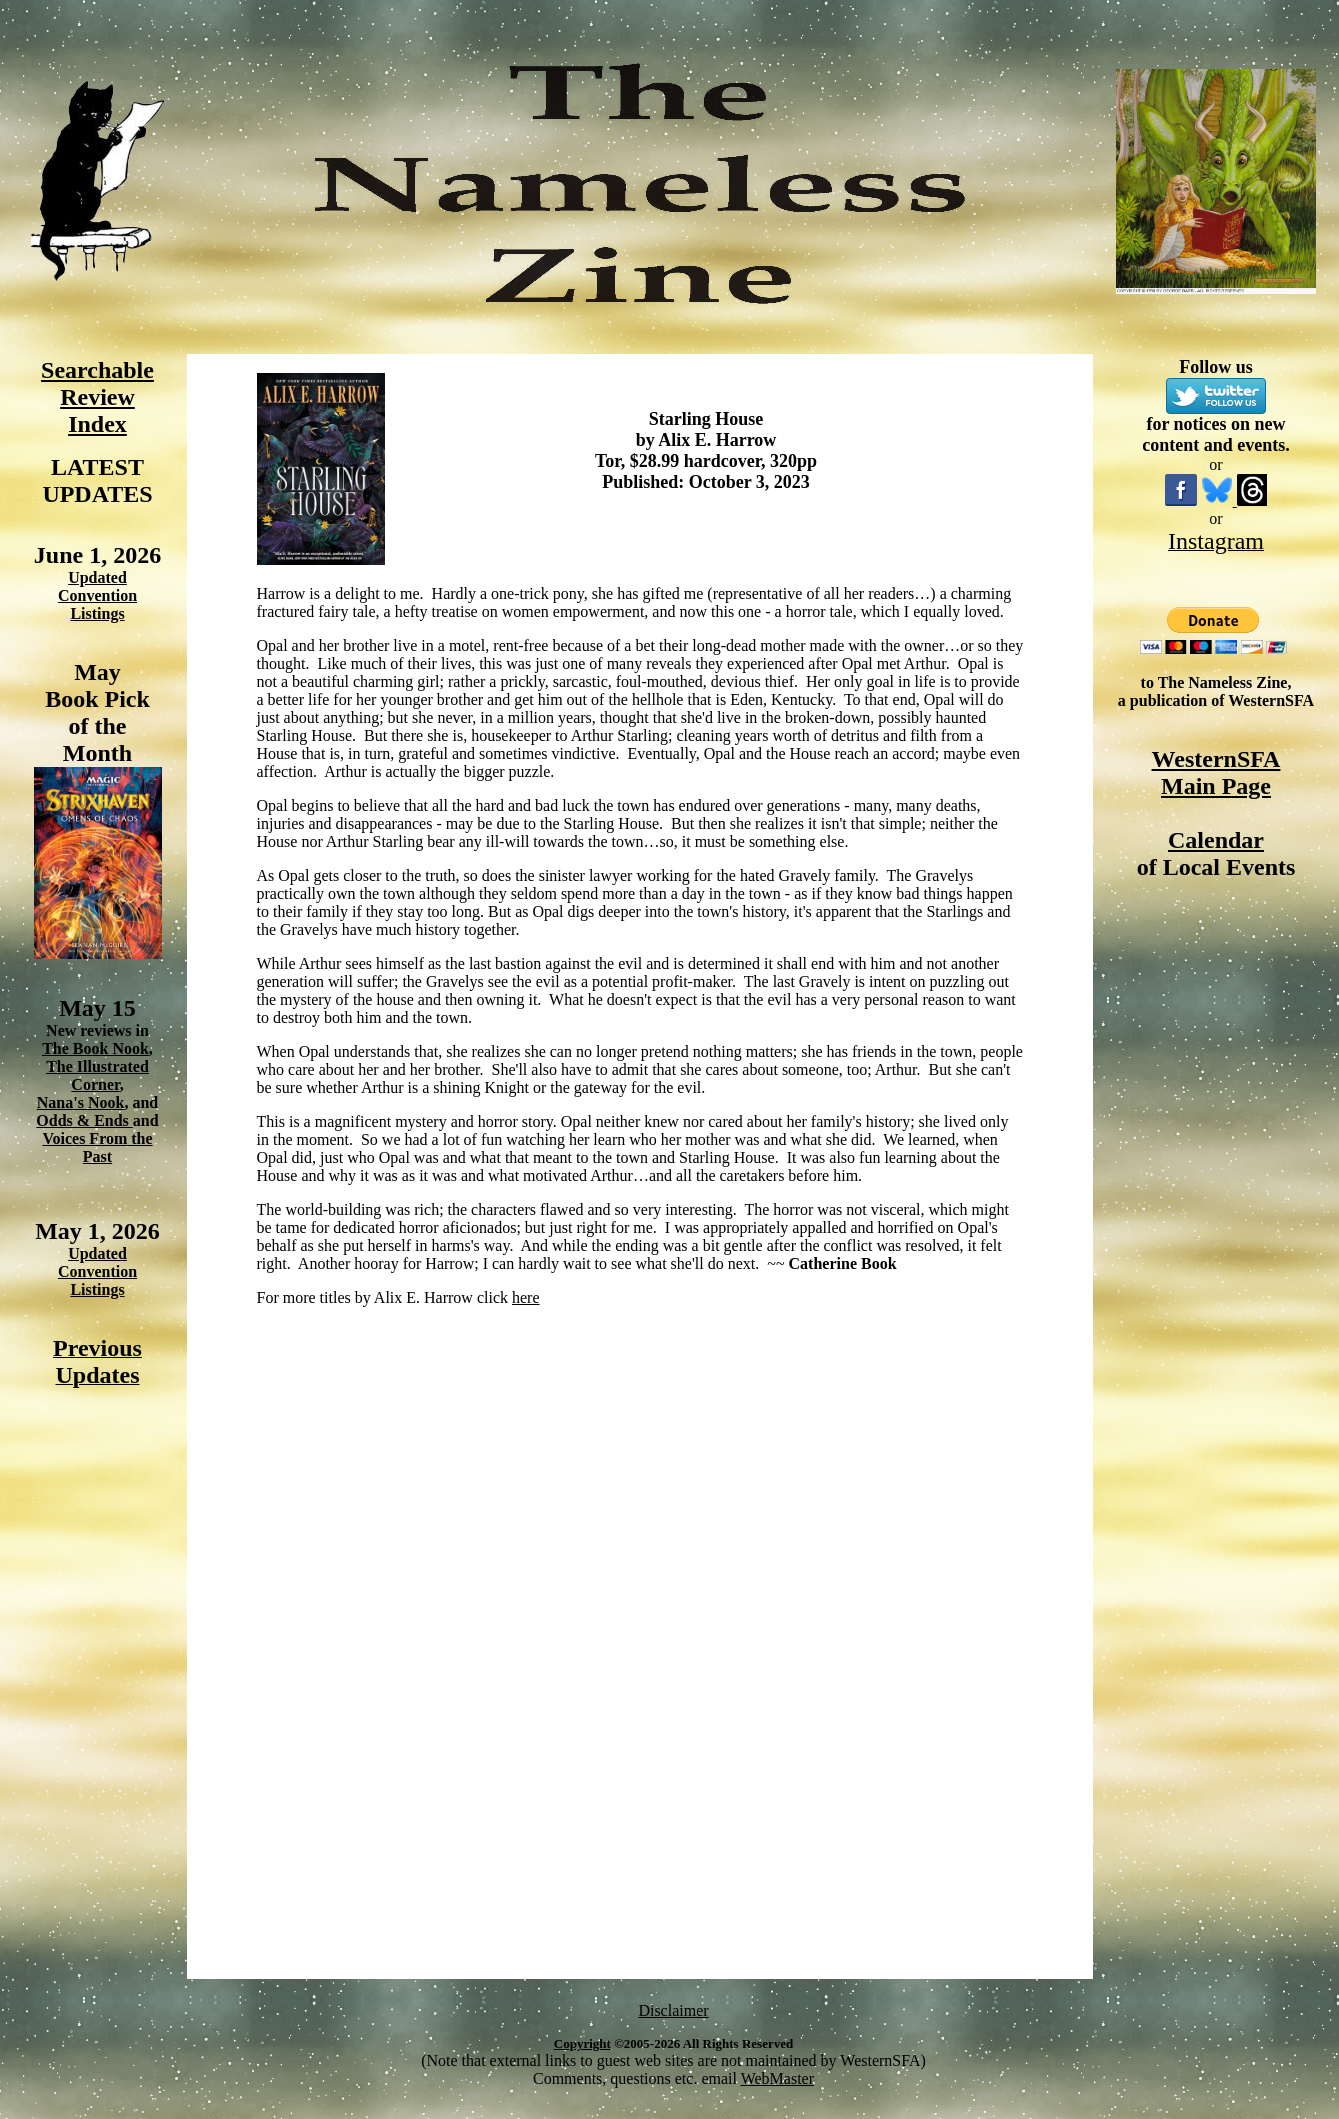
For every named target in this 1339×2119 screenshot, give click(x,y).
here (526, 1297)
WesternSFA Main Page (1216, 772)
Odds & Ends (84, 1120)
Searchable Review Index (97, 397)
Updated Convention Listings (97, 595)
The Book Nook (95, 1048)
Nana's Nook (81, 1102)
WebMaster (777, 2078)
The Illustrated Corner (97, 1075)
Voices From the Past (97, 1147)
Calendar (1216, 840)
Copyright (582, 2043)
